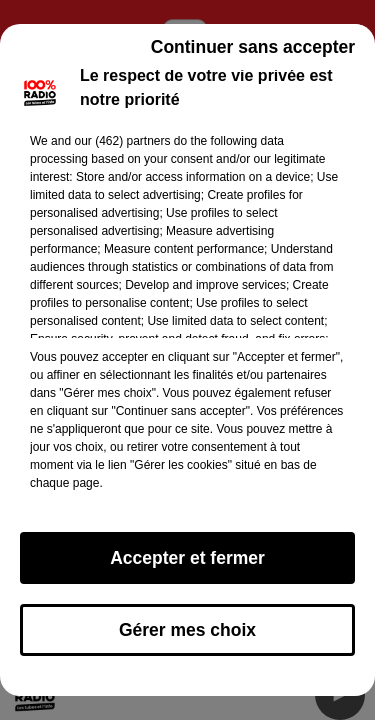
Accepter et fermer (187, 558)
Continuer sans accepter (253, 47)
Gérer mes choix (187, 630)
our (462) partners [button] (122, 141)
